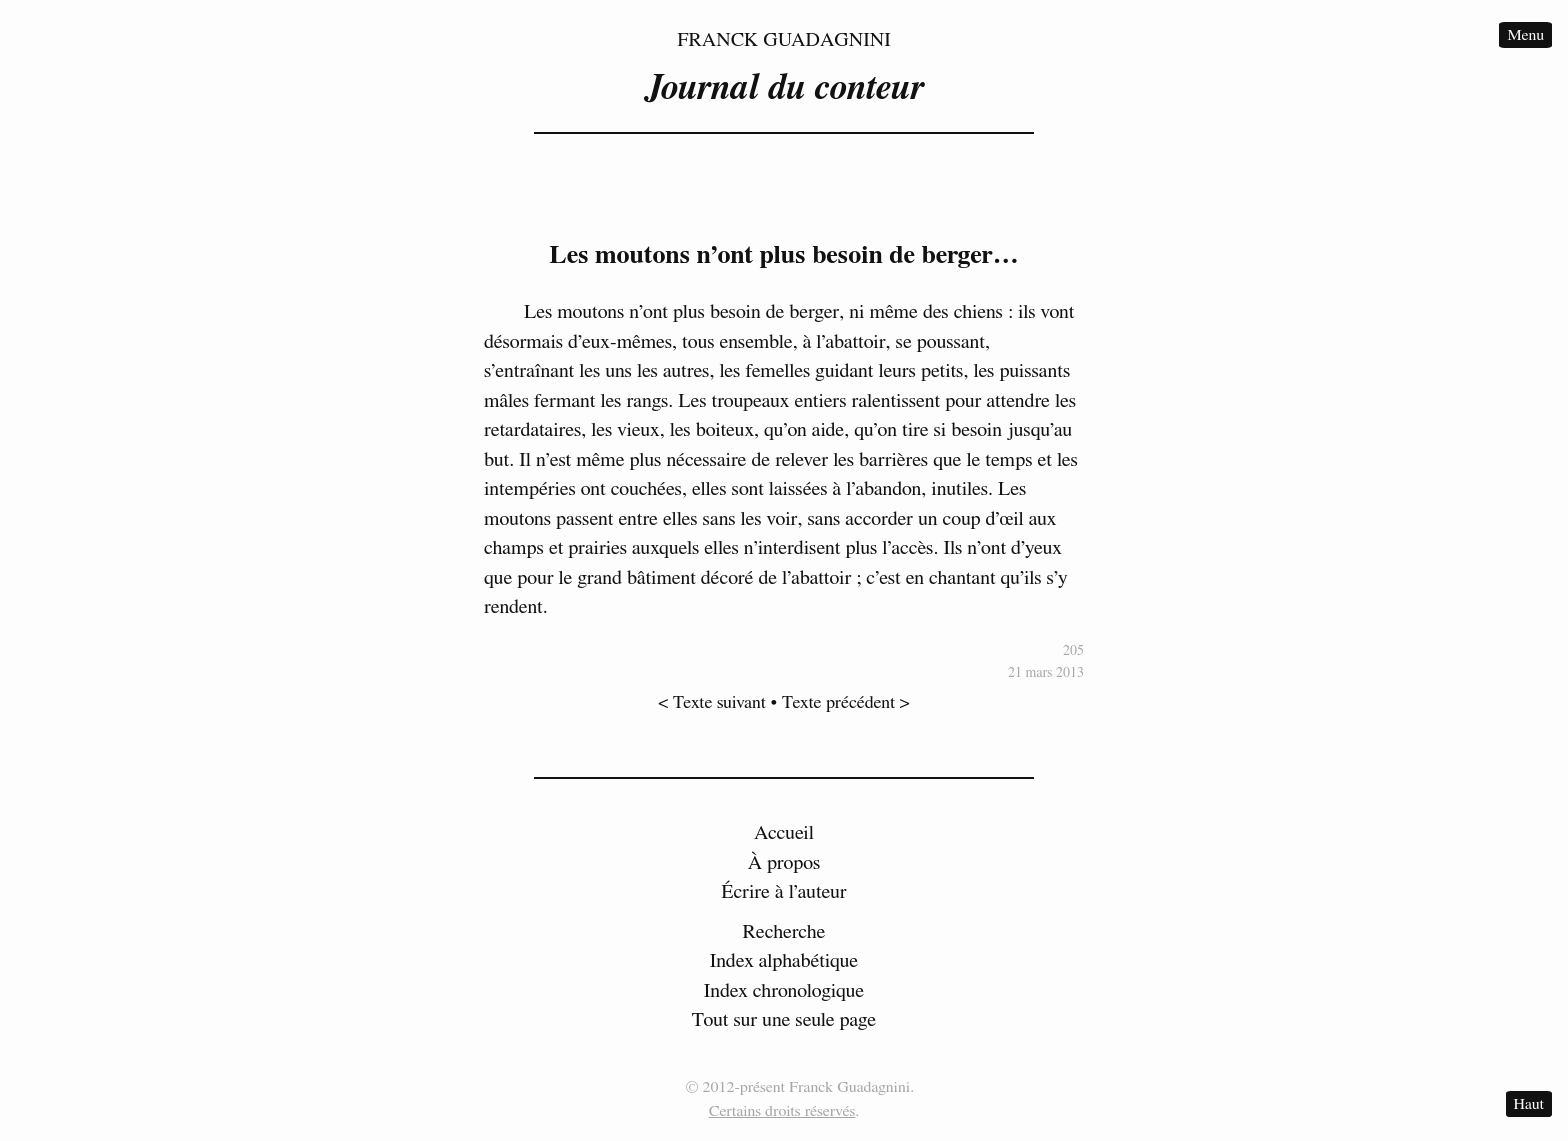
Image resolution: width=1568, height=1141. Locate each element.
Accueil (784, 833)
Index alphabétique (784, 961)
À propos (784, 863)
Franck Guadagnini (784, 40)
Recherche (784, 932)
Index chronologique (784, 991)
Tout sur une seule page (784, 1020)
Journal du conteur (784, 88)
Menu (1525, 35)
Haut (1529, 1104)
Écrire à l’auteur (784, 892)
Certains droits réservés (782, 1111)
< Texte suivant (712, 703)
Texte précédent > (846, 703)
